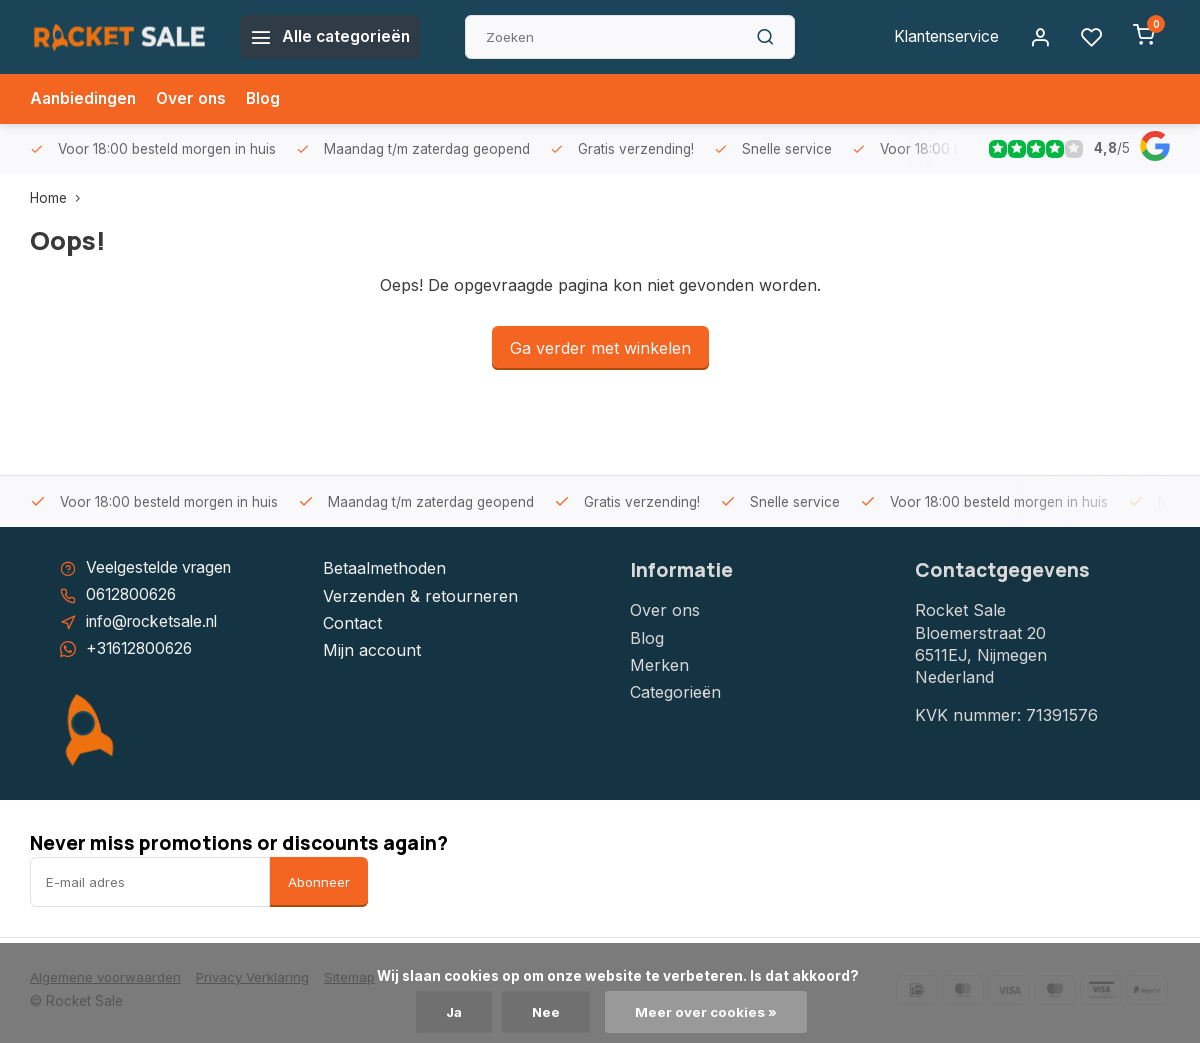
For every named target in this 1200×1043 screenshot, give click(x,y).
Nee (547, 1012)
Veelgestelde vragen (162, 568)
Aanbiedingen (85, 99)
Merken (659, 665)
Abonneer (319, 883)
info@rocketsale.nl (156, 623)
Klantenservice (943, 37)
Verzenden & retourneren (420, 596)
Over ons (196, 99)
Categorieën (675, 692)
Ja (454, 1012)
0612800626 (133, 596)
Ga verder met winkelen (600, 348)
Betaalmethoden (384, 568)
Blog (269, 99)
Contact (352, 623)
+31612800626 (142, 650)
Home (59, 198)
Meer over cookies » (708, 1012)
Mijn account (372, 650)
